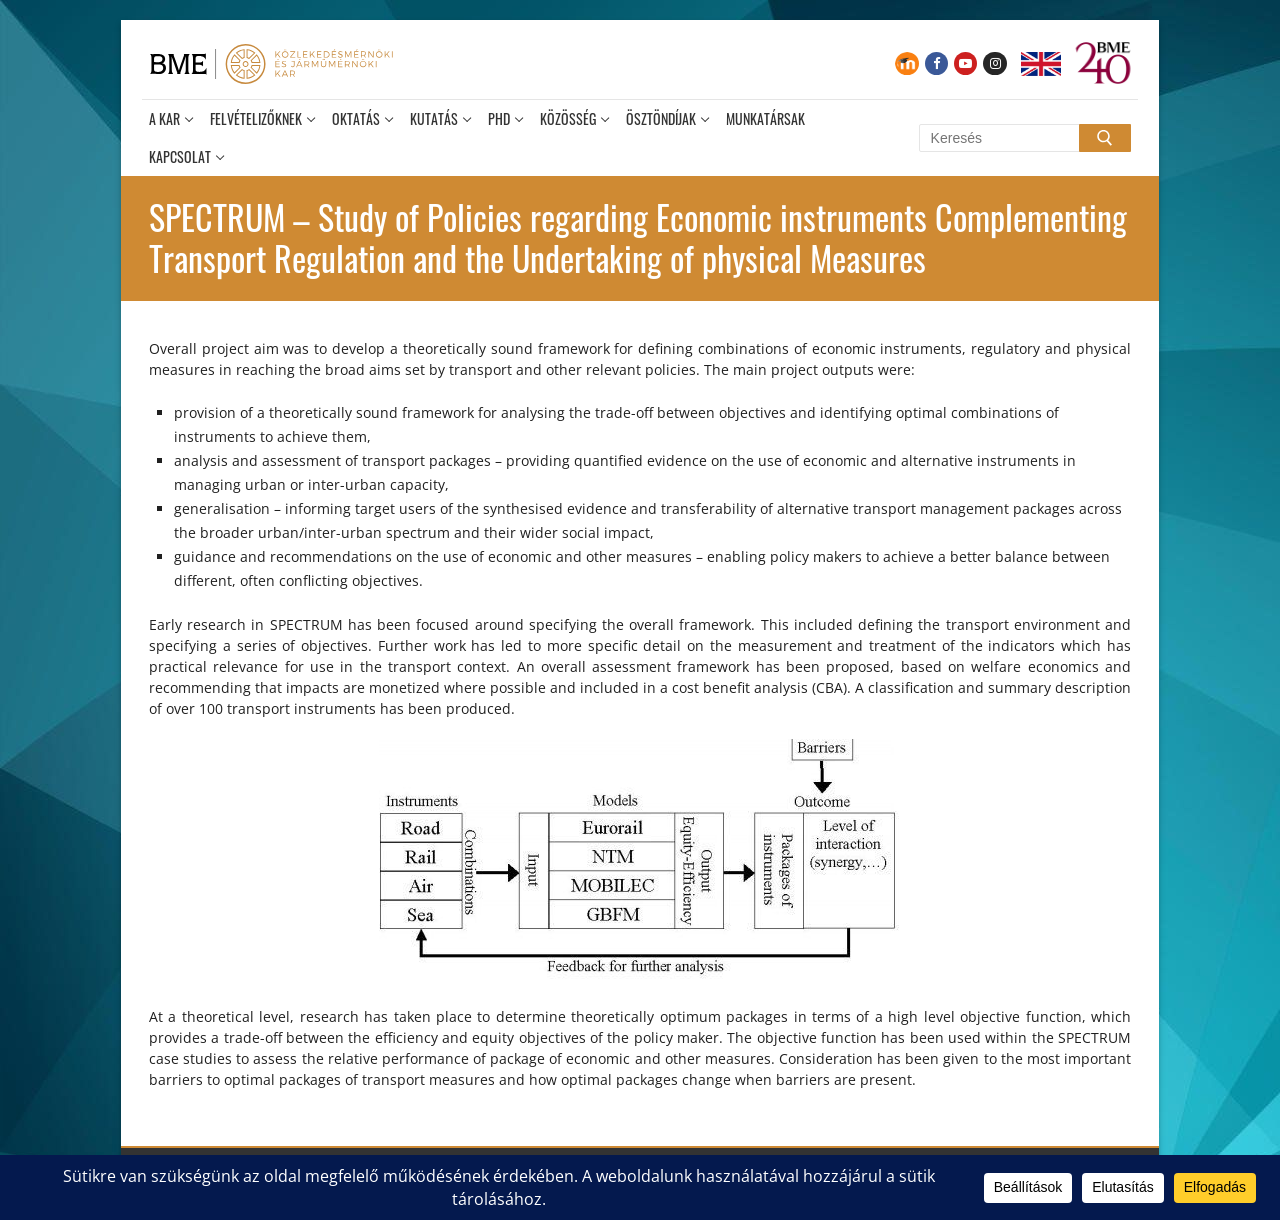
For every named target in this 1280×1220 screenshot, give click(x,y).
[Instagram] (994, 63)
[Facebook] (936, 63)
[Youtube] (965, 63)
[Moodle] (906, 63)
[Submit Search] (1105, 138)
